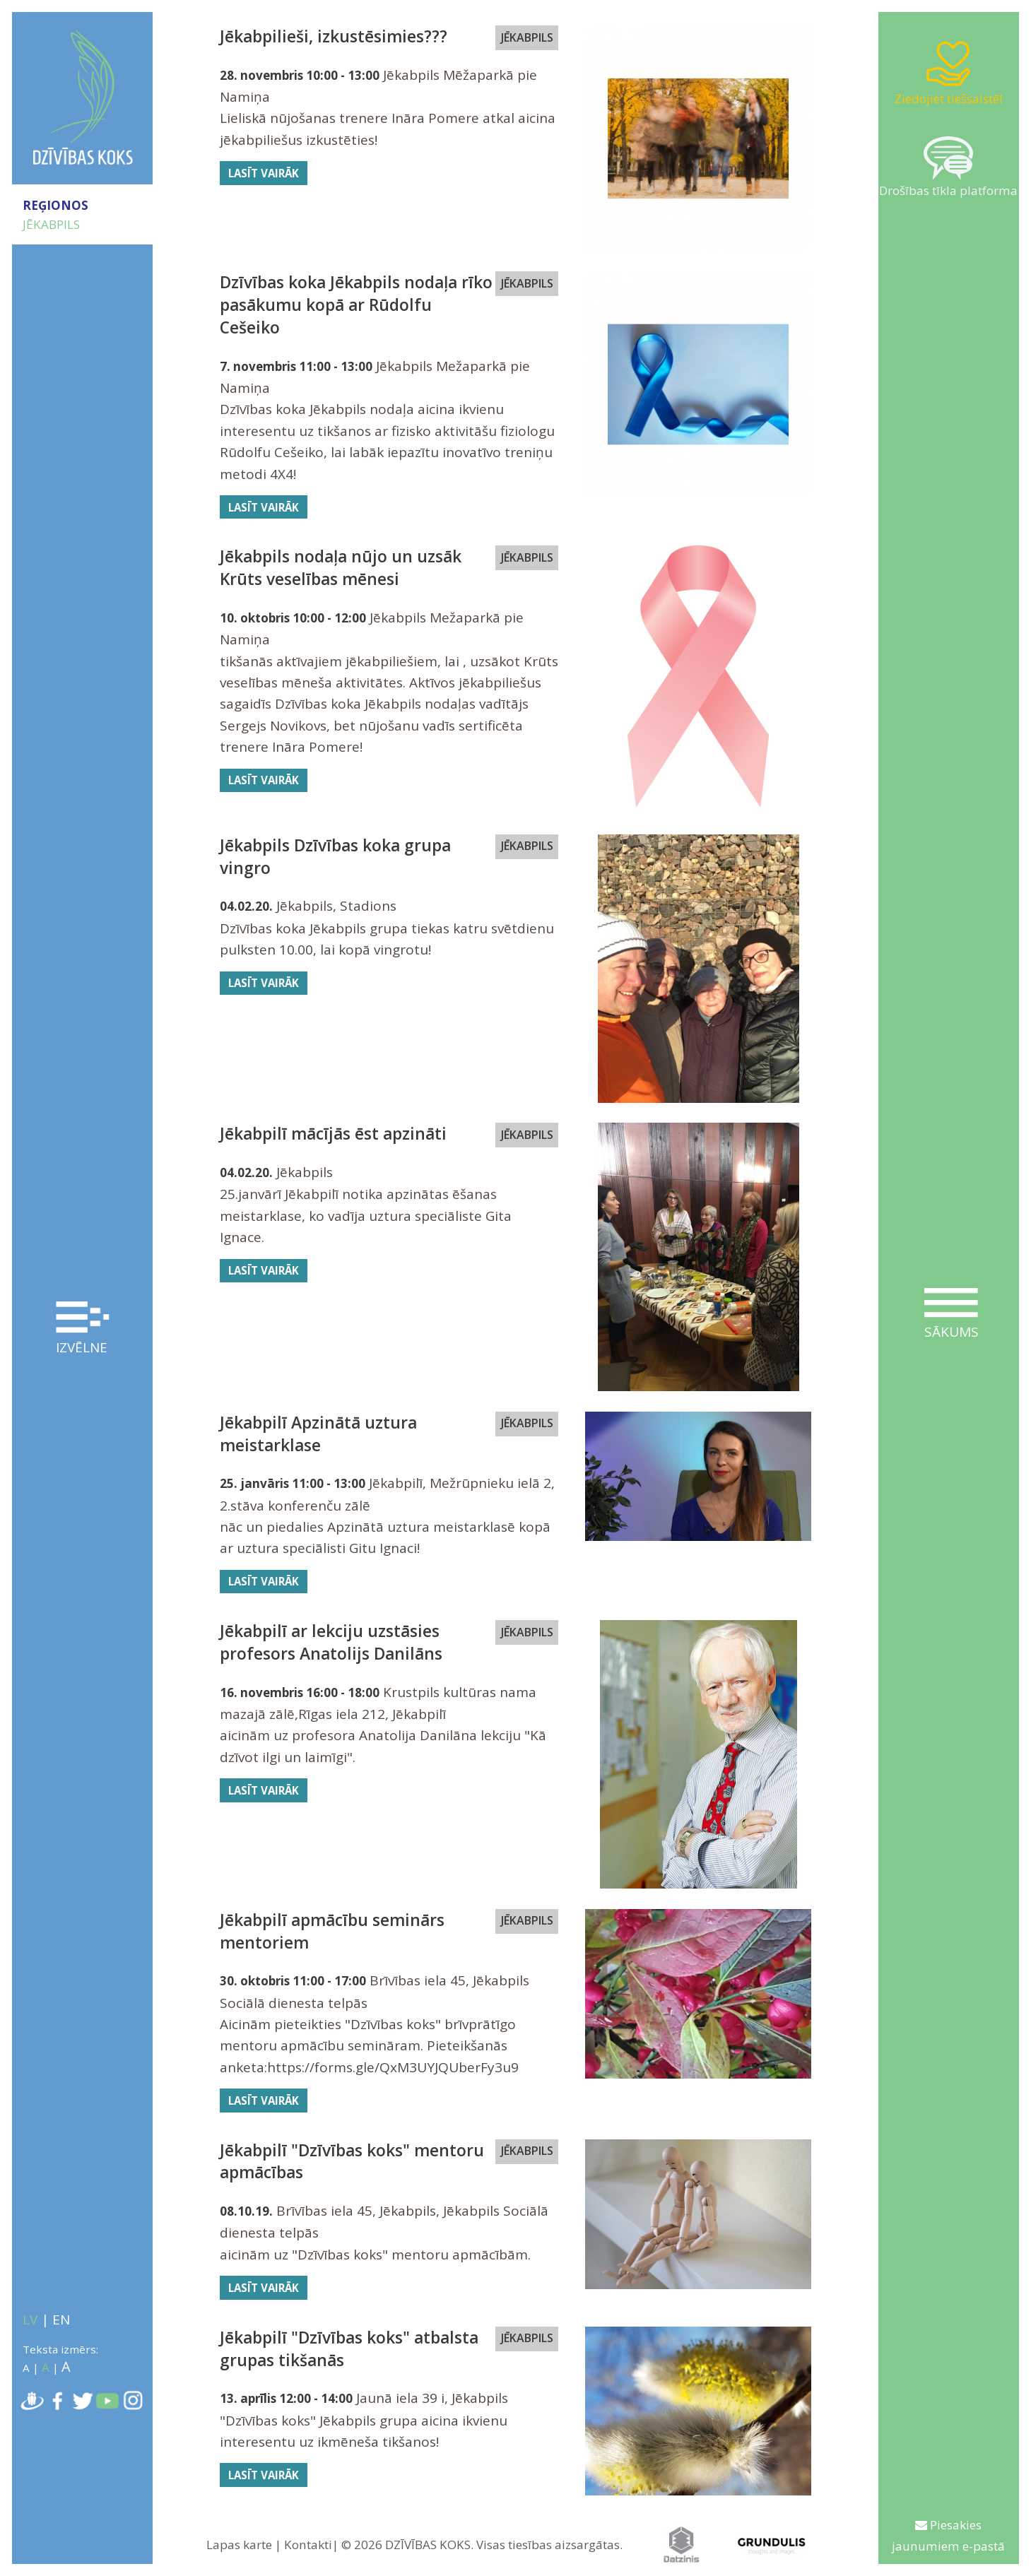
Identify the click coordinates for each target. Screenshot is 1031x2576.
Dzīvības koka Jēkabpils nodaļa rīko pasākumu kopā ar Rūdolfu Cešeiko (356, 304)
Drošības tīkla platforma (948, 167)
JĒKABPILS (51, 224)
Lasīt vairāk (263, 173)
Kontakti (308, 2544)
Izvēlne (83, 1329)
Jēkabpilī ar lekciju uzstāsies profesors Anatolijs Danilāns (331, 1642)
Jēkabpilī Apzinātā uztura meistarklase (318, 1434)
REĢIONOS (55, 205)
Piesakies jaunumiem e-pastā (948, 2535)
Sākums (951, 1314)
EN (61, 2319)
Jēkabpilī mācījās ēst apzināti (333, 1134)
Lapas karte (239, 2544)
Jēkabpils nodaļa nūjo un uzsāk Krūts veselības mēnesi (340, 567)
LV (30, 2319)
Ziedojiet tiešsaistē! (948, 73)
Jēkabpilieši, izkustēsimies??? (333, 36)
